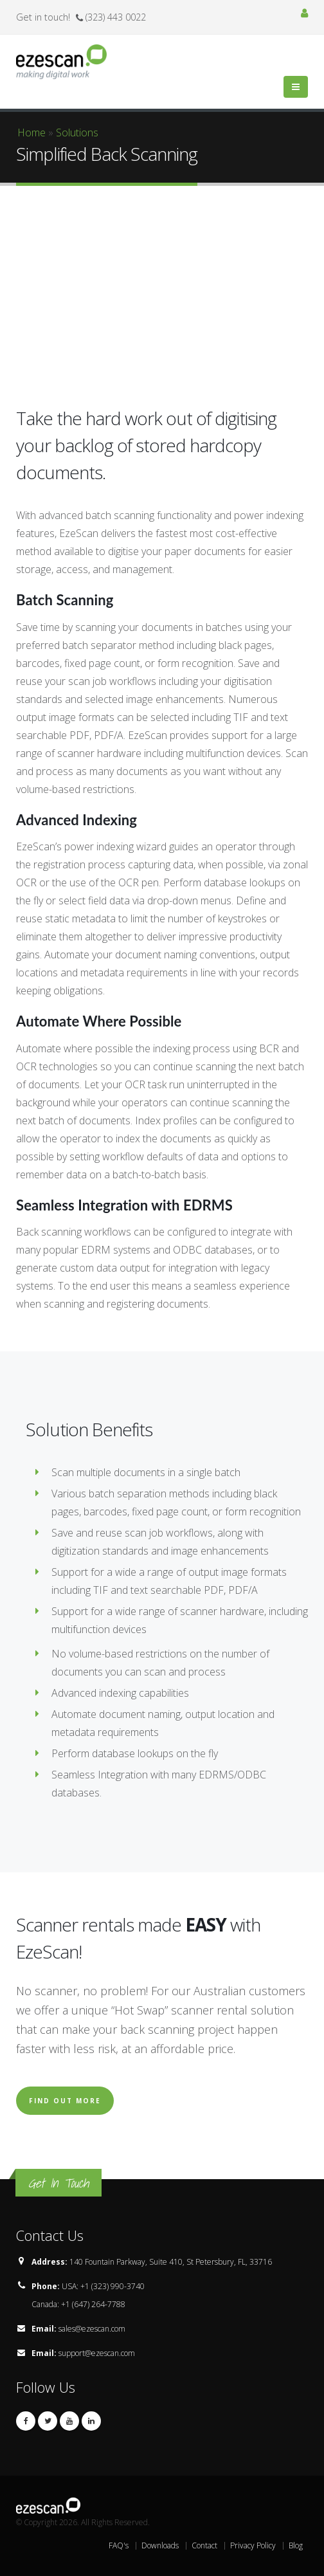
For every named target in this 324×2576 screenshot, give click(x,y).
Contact (204, 2545)
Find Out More (65, 2100)
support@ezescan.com (97, 2353)
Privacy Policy (253, 2545)
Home (31, 132)
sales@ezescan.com (92, 2328)
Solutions (77, 132)
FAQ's (119, 2545)
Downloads (160, 2545)
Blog (296, 2545)
